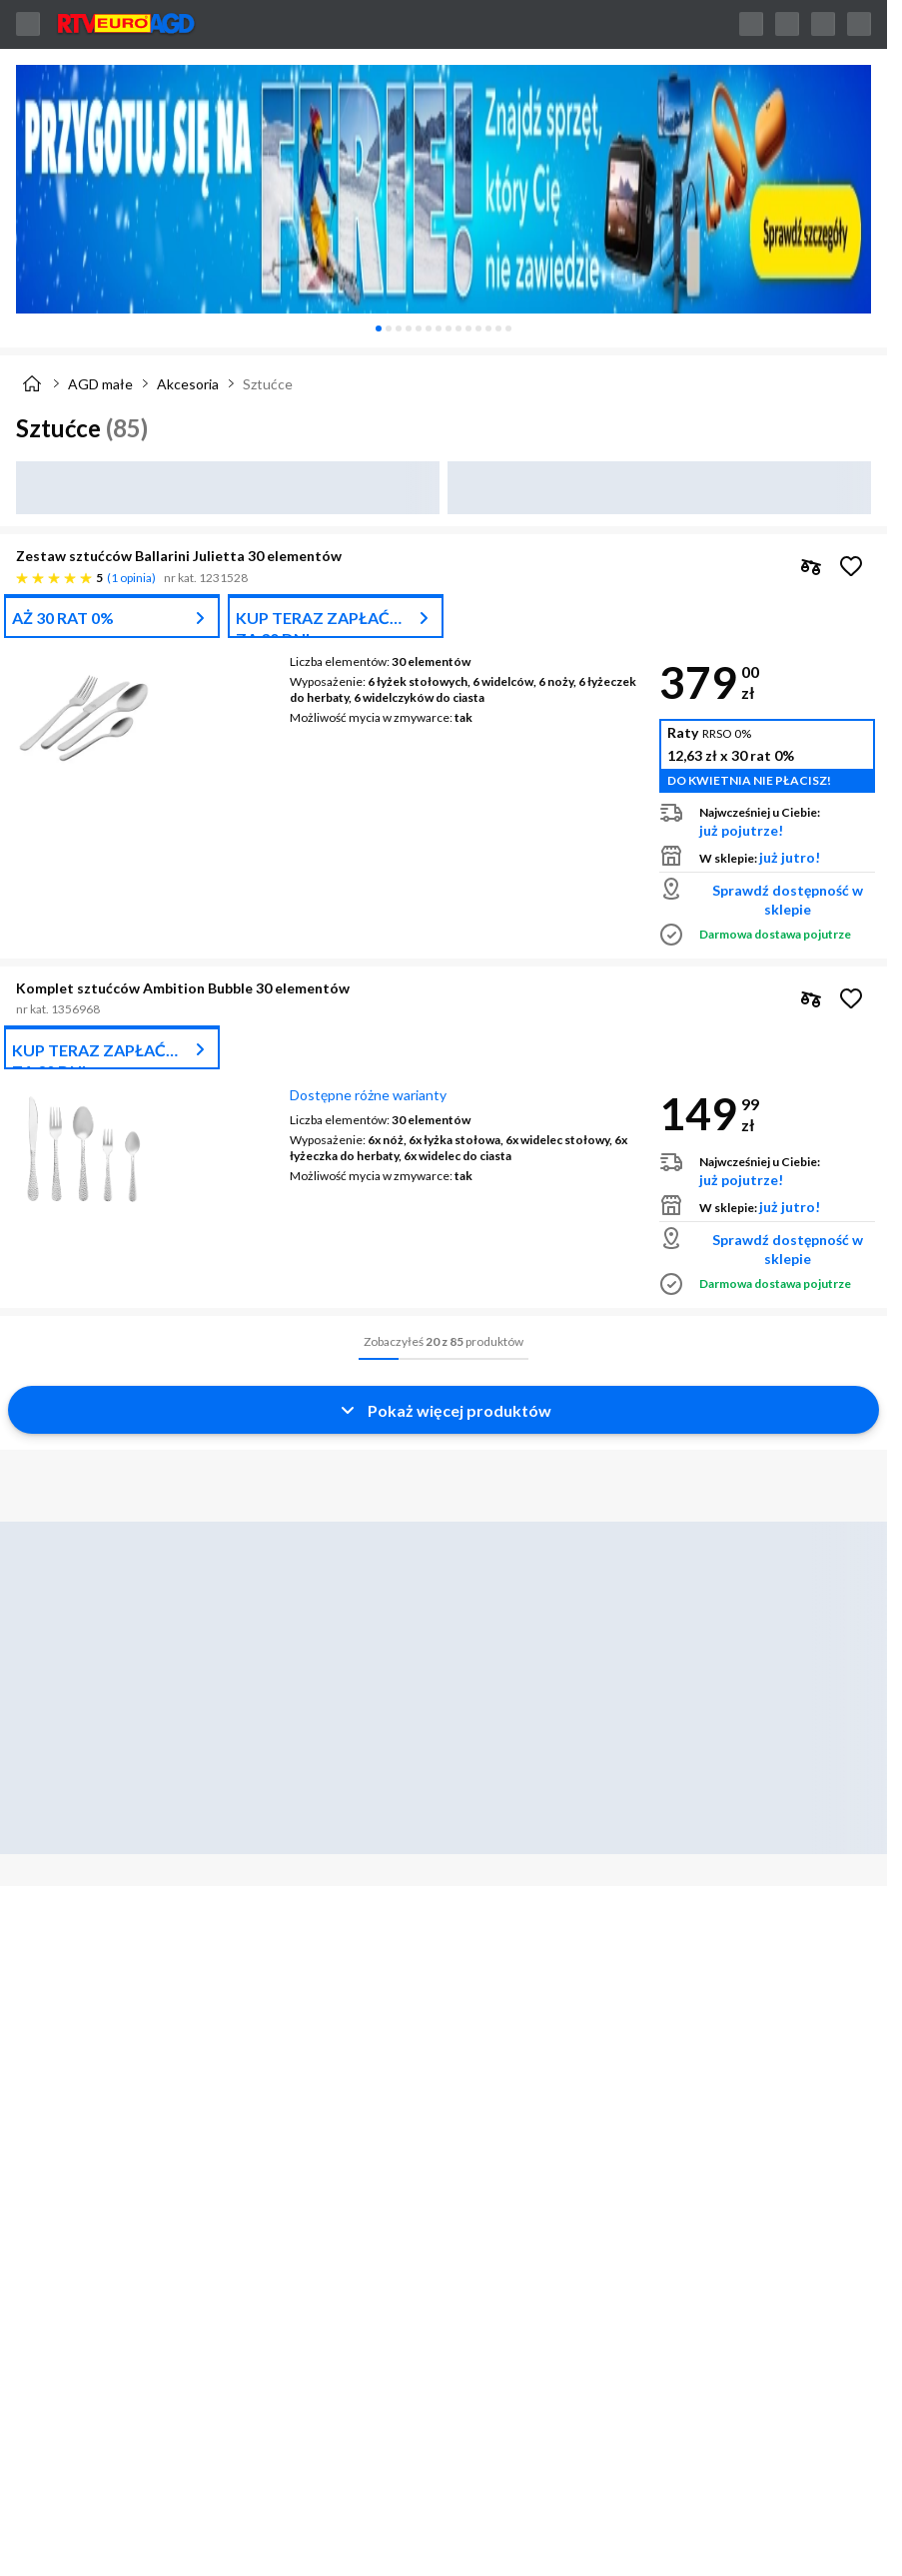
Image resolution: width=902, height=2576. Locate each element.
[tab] (379, 328)
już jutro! (789, 857)
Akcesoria (188, 383)
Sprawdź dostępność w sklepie (787, 900)
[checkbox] (811, 566)
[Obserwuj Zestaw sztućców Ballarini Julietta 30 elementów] (851, 566)
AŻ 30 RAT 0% (63, 617)
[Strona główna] (32, 383)
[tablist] (443, 328)
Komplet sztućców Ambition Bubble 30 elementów (183, 987)
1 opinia (131, 577)
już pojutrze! (741, 830)
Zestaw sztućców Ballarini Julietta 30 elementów (179, 555)
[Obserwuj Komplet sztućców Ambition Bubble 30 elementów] (851, 998)
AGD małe (100, 383)
